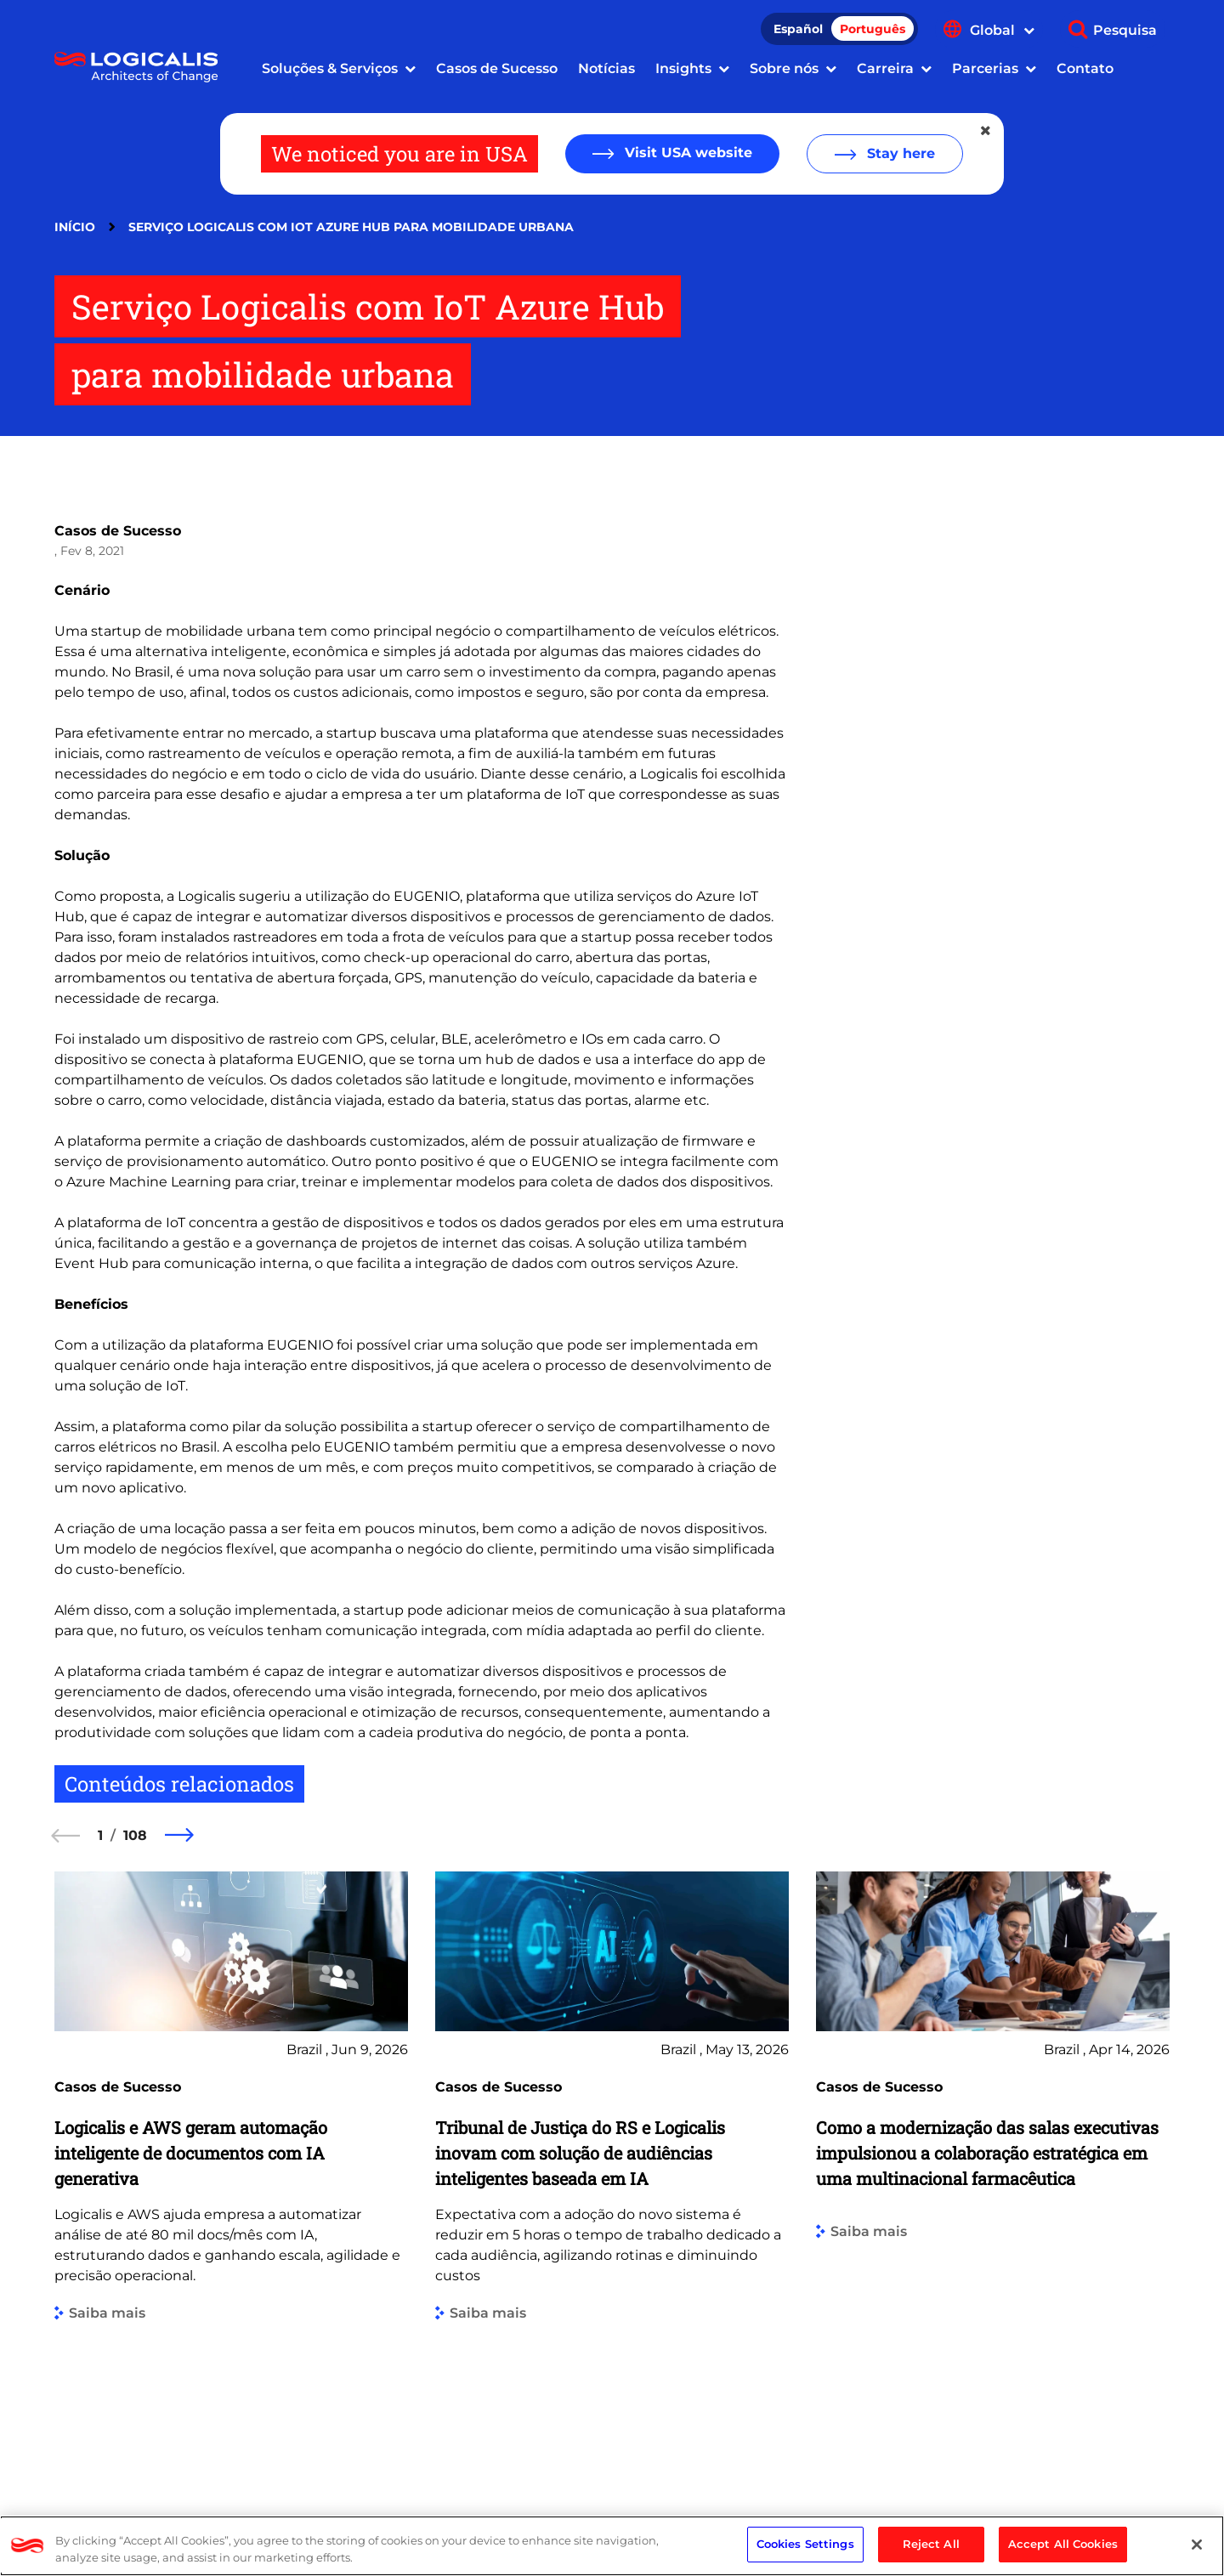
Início (74, 227)
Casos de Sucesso (497, 68)
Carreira (885, 68)
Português (872, 29)
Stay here (899, 153)
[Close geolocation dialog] (986, 130)
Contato (1085, 68)
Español (798, 29)
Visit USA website (686, 152)
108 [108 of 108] (135, 1835)
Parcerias (985, 68)
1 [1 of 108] (100, 1835)
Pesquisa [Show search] (1125, 30)
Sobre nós (784, 68)
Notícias (606, 68)
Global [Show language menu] (1002, 30)
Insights (683, 68)
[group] (231, 2167)
